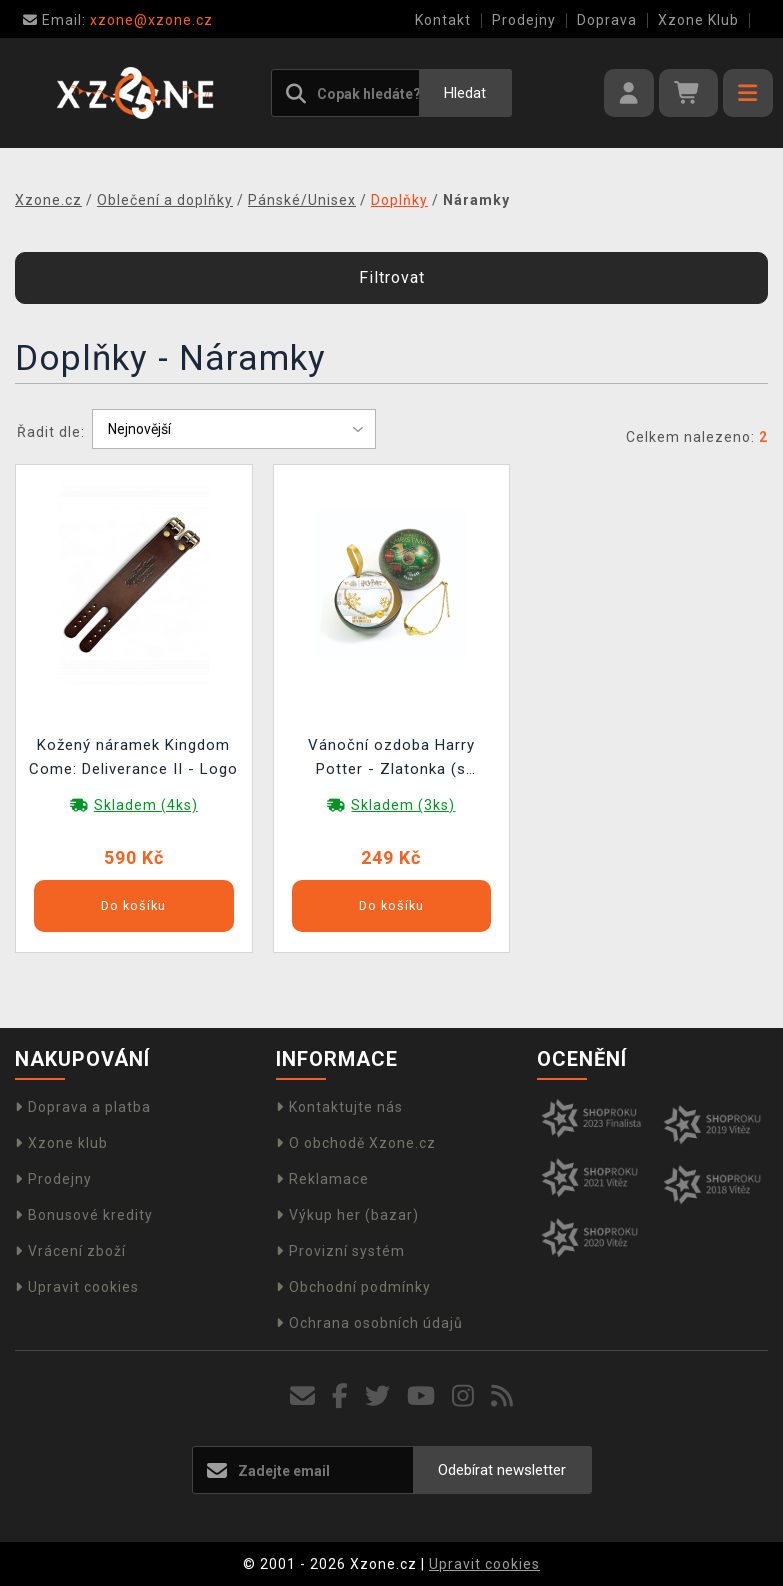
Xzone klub (61, 1143)
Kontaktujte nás (339, 1107)
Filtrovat (392, 277)
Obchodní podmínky (353, 1287)
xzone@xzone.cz (118, 20)
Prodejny (524, 20)
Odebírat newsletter (502, 1470)
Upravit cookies (77, 1287)
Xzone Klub (698, 20)
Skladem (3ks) (403, 805)
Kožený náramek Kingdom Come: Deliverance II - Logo (133, 757)
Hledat (465, 93)
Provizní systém (340, 1251)
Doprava (607, 20)
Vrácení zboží (70, 1251)
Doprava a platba (83, 1107)
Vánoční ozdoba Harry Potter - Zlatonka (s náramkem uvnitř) (391, 759)
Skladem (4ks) (146, 805)
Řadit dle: (51, 432)
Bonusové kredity (84, 1215)
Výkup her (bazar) (347, 1215)
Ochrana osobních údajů (369, 1323)
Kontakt (443, 20)
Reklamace (322, 1179)
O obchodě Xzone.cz (356, 1143)
